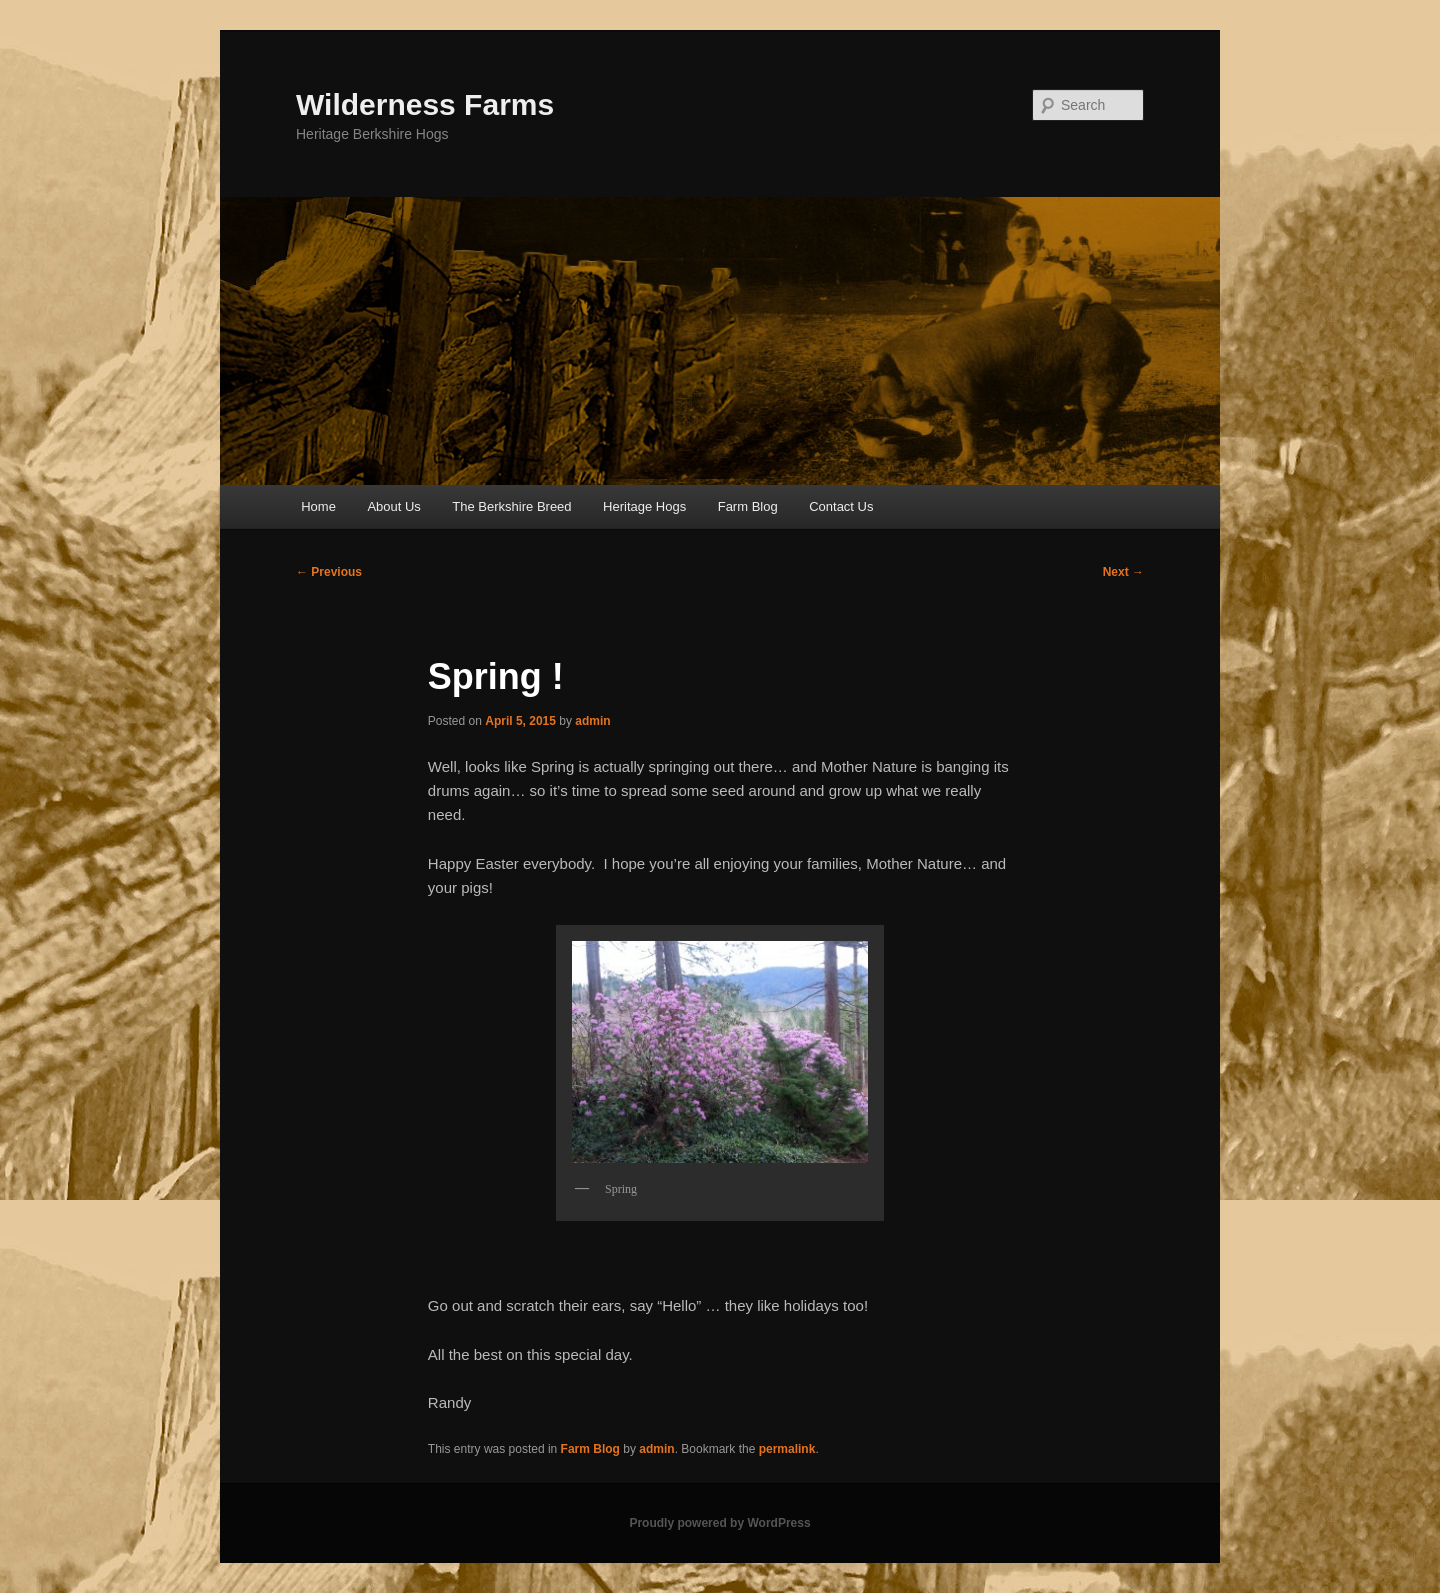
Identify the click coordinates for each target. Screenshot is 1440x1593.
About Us (393, 506)
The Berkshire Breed (511, 506)
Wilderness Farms (425, 104)
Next (1123, 572)
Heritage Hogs (644, 506)
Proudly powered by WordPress (719, 1523)
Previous (329, 572)
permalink (787, 1449)
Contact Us (841, 506)
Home (318, 506)
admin (592, 721)
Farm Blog (748, 506)
